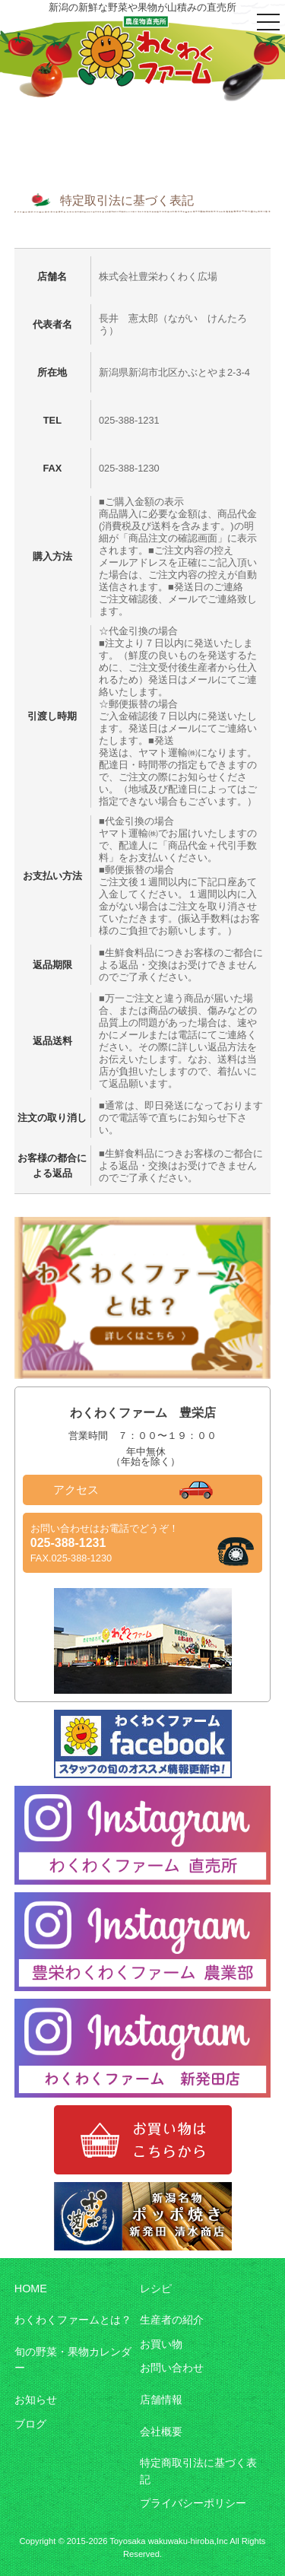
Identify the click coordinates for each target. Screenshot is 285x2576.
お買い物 (161, 2344)
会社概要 (161, 2431)
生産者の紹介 (172, 2320)
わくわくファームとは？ (72, 2320)
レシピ (156, 2288)
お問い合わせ (172, 2368)
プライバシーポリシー (193, 2503)
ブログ (30, 2424)
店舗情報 (161, 2399)
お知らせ (35, 2399)
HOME (30, 2288)
